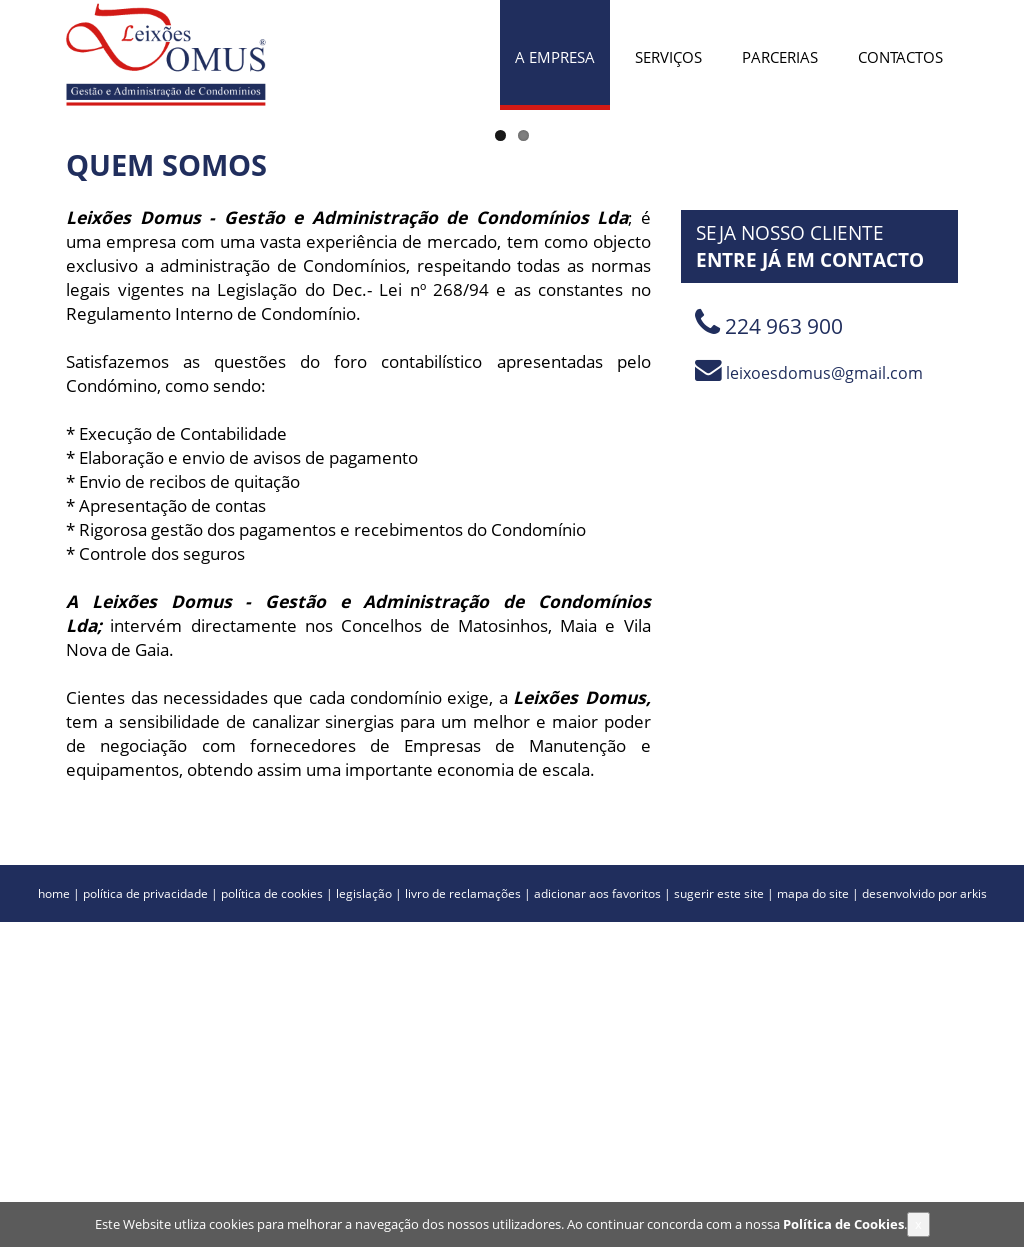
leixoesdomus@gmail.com (809, 698)
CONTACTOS (900, 57)
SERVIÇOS (668, 57)
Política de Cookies (843, 1227)
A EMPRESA (555, 57)
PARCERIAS (780, 57)
